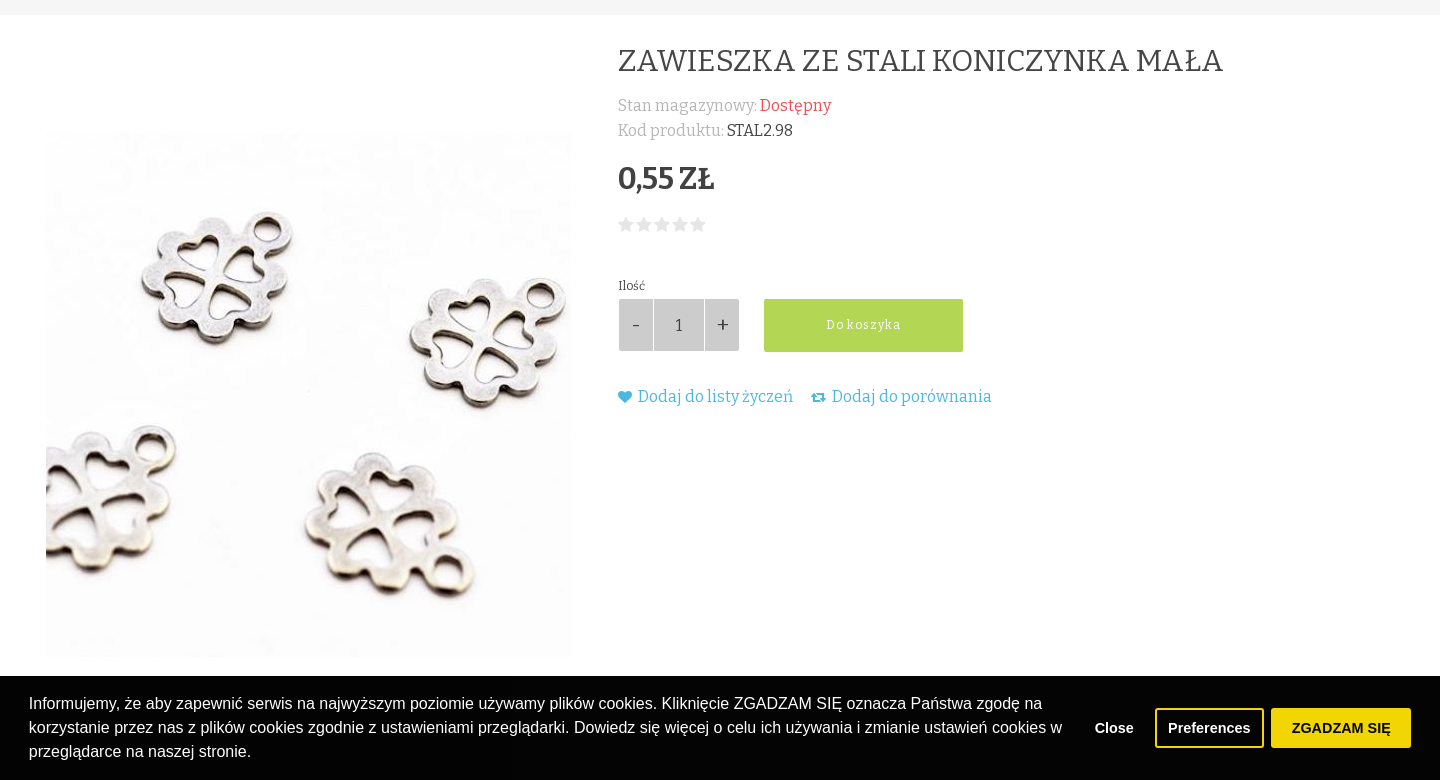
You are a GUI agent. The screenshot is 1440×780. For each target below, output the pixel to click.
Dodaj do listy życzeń (705, 396)
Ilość (631, 286)
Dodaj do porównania (901, 396)
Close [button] (1114, 728)
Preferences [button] (1209, 728)
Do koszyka (863, 325)
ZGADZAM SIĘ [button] (1341, 728)
